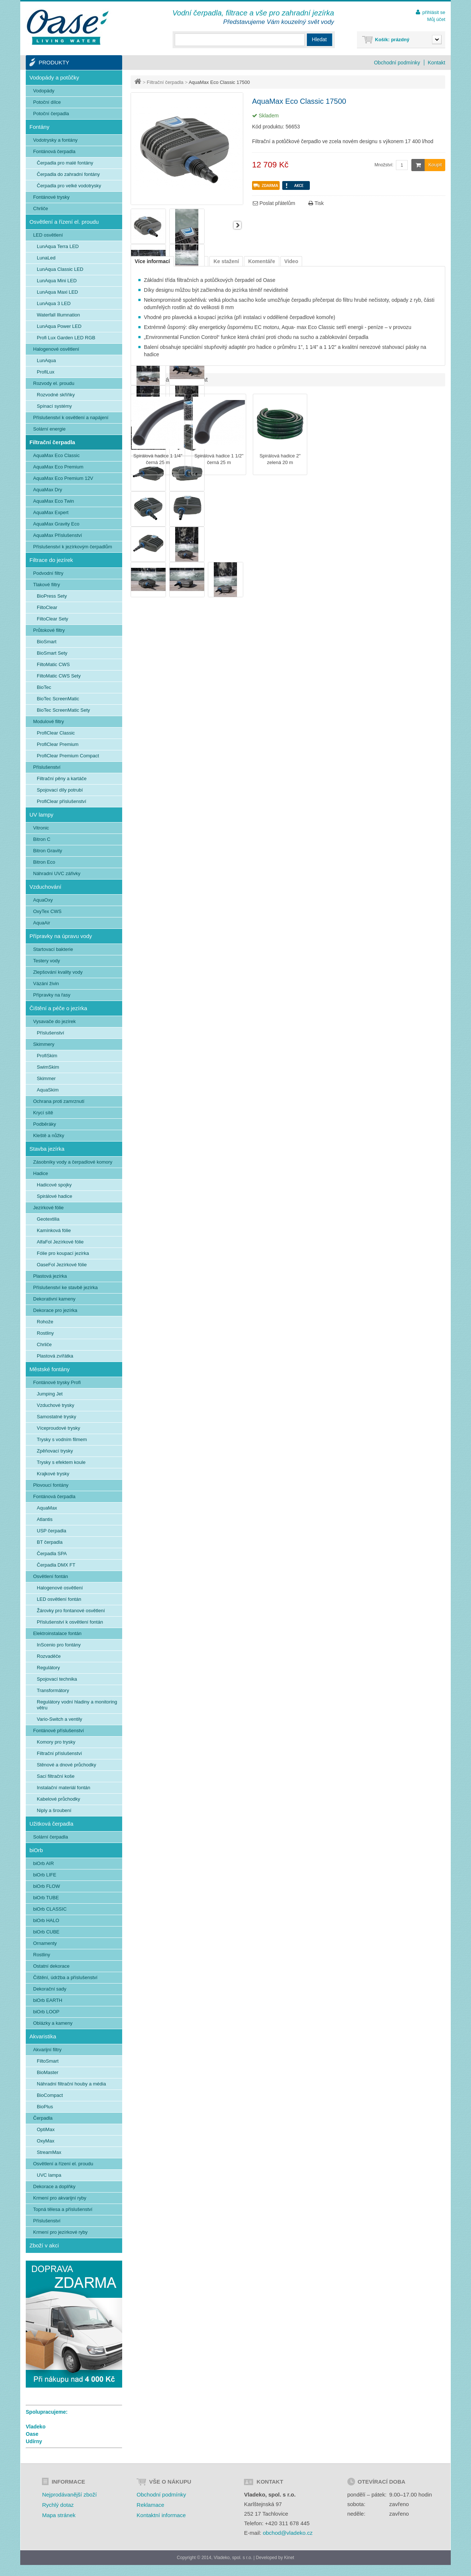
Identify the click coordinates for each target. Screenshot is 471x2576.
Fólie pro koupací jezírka (63, 1253)
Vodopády (43, 90)
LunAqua (46, 360)
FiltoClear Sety (52, 619)
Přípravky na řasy (51, 995)
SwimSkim (48, 1067)
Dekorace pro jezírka (55, 1310)
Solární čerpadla (50, 1837)
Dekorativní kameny (54, 1299)
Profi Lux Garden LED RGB (66, 337)
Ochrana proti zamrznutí (58, 1101)
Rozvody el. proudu (53, 383)
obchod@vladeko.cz (287, 2533)
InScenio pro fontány (59, 1645)
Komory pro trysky (56, 1742)
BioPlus (45, 2106)
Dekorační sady (49, 1989)
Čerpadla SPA (52, 1553)
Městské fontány (49, 1369)
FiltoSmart (48, 2061)
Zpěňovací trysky (55, 1451)
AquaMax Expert (50, 512)
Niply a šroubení (54, 1810)
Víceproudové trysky (58, 1428)
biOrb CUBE (46, 1932)
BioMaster (48, 2072)
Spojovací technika (57, 1679)
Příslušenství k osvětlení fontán (70, 1622)
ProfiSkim (47, 1055)
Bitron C (41, 839)
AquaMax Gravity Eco (56, 524)
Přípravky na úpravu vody (60, 936)
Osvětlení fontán (50, 1576)
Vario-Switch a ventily (59, 1719)
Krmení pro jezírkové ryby (60, 2232)
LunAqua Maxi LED (57, 292)
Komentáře (261, 261)
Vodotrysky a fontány (55, 140)
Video (291, 261)
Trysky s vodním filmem (62, 1439)
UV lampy (41, 814)
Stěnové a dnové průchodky (66, 1765)
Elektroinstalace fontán (57, 1633)
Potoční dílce (47, 102)
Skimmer (46, 1078)
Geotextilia (48, 1219)
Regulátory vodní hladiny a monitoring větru (77, 1704)
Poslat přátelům (274, 203)
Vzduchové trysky (55, 1405)
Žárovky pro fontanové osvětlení (71, 1610)
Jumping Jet (50, 1394)
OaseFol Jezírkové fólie (62, 1264)
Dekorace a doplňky (54, 2186)
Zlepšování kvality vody (57, 972)
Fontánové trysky (51, 197)
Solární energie (49, 429)
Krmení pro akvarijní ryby (59, 2198)
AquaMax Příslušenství (57, 535)
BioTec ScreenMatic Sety (63, 710)
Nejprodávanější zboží (69, 2494)
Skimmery (43, 1044)
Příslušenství (46, 767)
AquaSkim (48, 1090)
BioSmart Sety (52, 653)
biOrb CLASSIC (50, 1909)
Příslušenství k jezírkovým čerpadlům (72, 546)
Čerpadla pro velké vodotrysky (69, 185)
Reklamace (150, 2505)
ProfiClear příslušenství (61, 801)
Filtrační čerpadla (165, 82)
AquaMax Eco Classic (56, 455)
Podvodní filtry (48, 573)
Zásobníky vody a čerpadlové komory (72, 1162)
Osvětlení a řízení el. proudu (64, 222)
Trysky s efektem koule (61, 1462)
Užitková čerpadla (51, 1823)
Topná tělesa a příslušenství (62, 2209)
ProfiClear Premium (57, 744)
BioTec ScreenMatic (58, 698)
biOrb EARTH (47, 2000)
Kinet (289, 2557)
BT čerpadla (50, 1542)
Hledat (319, 39)
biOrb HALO (46, 1920)
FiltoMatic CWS (53, 664)
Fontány (39, 127)
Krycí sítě (43, 1112)
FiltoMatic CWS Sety (59, 676)
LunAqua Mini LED (57, 280)
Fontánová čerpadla (54, 151)
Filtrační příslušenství (59, 1753)
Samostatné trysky (56, 1416)
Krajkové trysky (53, 1473)
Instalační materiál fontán (63, 1787)
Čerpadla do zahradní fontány (68, 174)
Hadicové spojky (54, 1185)
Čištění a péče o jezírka (58, 1008)
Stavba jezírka (46, 1149)
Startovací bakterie (53, 949)
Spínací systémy (54, 406)
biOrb (36, 1850)
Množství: (384, 164)
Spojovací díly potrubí (60, 790)
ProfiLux (45, 372)
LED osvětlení (48, 235)
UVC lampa (49, 2175)
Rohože (45, 1321)
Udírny (34, 2441)
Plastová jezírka (50, 1276)
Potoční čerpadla (51, 113)
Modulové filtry (48, 721)
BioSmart (46, 641)
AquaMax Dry (47, 489)
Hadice (40, 1173)
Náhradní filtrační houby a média (71, 2084)
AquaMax (47, 1508)
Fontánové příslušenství (58, 1730)
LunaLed (46, 258)
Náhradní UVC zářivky (57, 873)
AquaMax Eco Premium (58, 467)
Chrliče (40, 208)
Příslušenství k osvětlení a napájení (71, 417)
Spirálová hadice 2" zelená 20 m (280, 459)
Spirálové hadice (54, 1196)
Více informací (152, 261)
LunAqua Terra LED (58, 246)
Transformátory (53, 1690)
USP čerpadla (51, 1530)
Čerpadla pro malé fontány (65, 163)
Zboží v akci (44, 2245)
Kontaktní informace (161, 2515)
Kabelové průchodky (58, 1799)
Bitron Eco (44, 862)
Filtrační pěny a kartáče (61, 778)
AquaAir (41, 923)
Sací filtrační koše (56, 1776)
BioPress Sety (52, 596)
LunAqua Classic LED (60, 269)
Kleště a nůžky (48, 1135)
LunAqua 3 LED (54, 303)
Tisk (316, 203)
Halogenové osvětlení (56, 349)
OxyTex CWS (47, 911)
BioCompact (50, 2095)
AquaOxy (43, 900)
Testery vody (46, 960)
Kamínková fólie (54, 1230)
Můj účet (436, 19)
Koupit (426, 165)
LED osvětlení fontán (59, 1599)
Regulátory (48, 1667)
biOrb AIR (43, 1863)
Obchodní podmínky (397, 63)
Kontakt (436, 63)
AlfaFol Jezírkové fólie (60, 1242)
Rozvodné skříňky (56, 394)
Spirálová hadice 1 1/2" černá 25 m (218, 459)
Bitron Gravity (47, 850)
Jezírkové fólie (48, 1207)
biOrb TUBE (46, 1897)
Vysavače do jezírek (54, 1021)
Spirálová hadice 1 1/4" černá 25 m (157, 459)
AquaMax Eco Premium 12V (63, 478)
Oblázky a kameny (52, 2023)
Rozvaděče (49, 1656)
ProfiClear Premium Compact (68, 755)
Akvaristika (42, 2036)
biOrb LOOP (46, 2011)
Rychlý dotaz (58, 2505)
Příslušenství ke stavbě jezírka (65, 1287)
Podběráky (44, 1124)
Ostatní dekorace (51, 1966)
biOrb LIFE (44, 1875)
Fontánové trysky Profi (57, 1382)
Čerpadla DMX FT (56, 1565)
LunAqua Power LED (59, 326)
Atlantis (45, 1519)
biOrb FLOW (46, 1886)
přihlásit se (433, 12)
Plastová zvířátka (55, 1356)
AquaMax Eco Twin (53, 501)
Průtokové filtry (49, 630)
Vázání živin (46, 983)
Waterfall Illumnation (58, 315)
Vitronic (41, 828)
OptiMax (45, 2129)
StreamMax (49, 2152)
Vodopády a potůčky (54, 77)
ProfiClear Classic (56, 733)
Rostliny (45, 1333)
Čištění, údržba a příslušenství (65, 1977)
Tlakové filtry (46, 584)
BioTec (44, 687)
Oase (32, 2434)
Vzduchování (45, 887)
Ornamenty (45, 1943)
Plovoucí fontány (50, 1485)
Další (237, 225)
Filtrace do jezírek (51, 560)
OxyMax (45, 2141)
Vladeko (36, 2427)
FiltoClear (47, 607)
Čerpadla (43, 2118)
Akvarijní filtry (47, 2049)
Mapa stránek (58, 2515)
